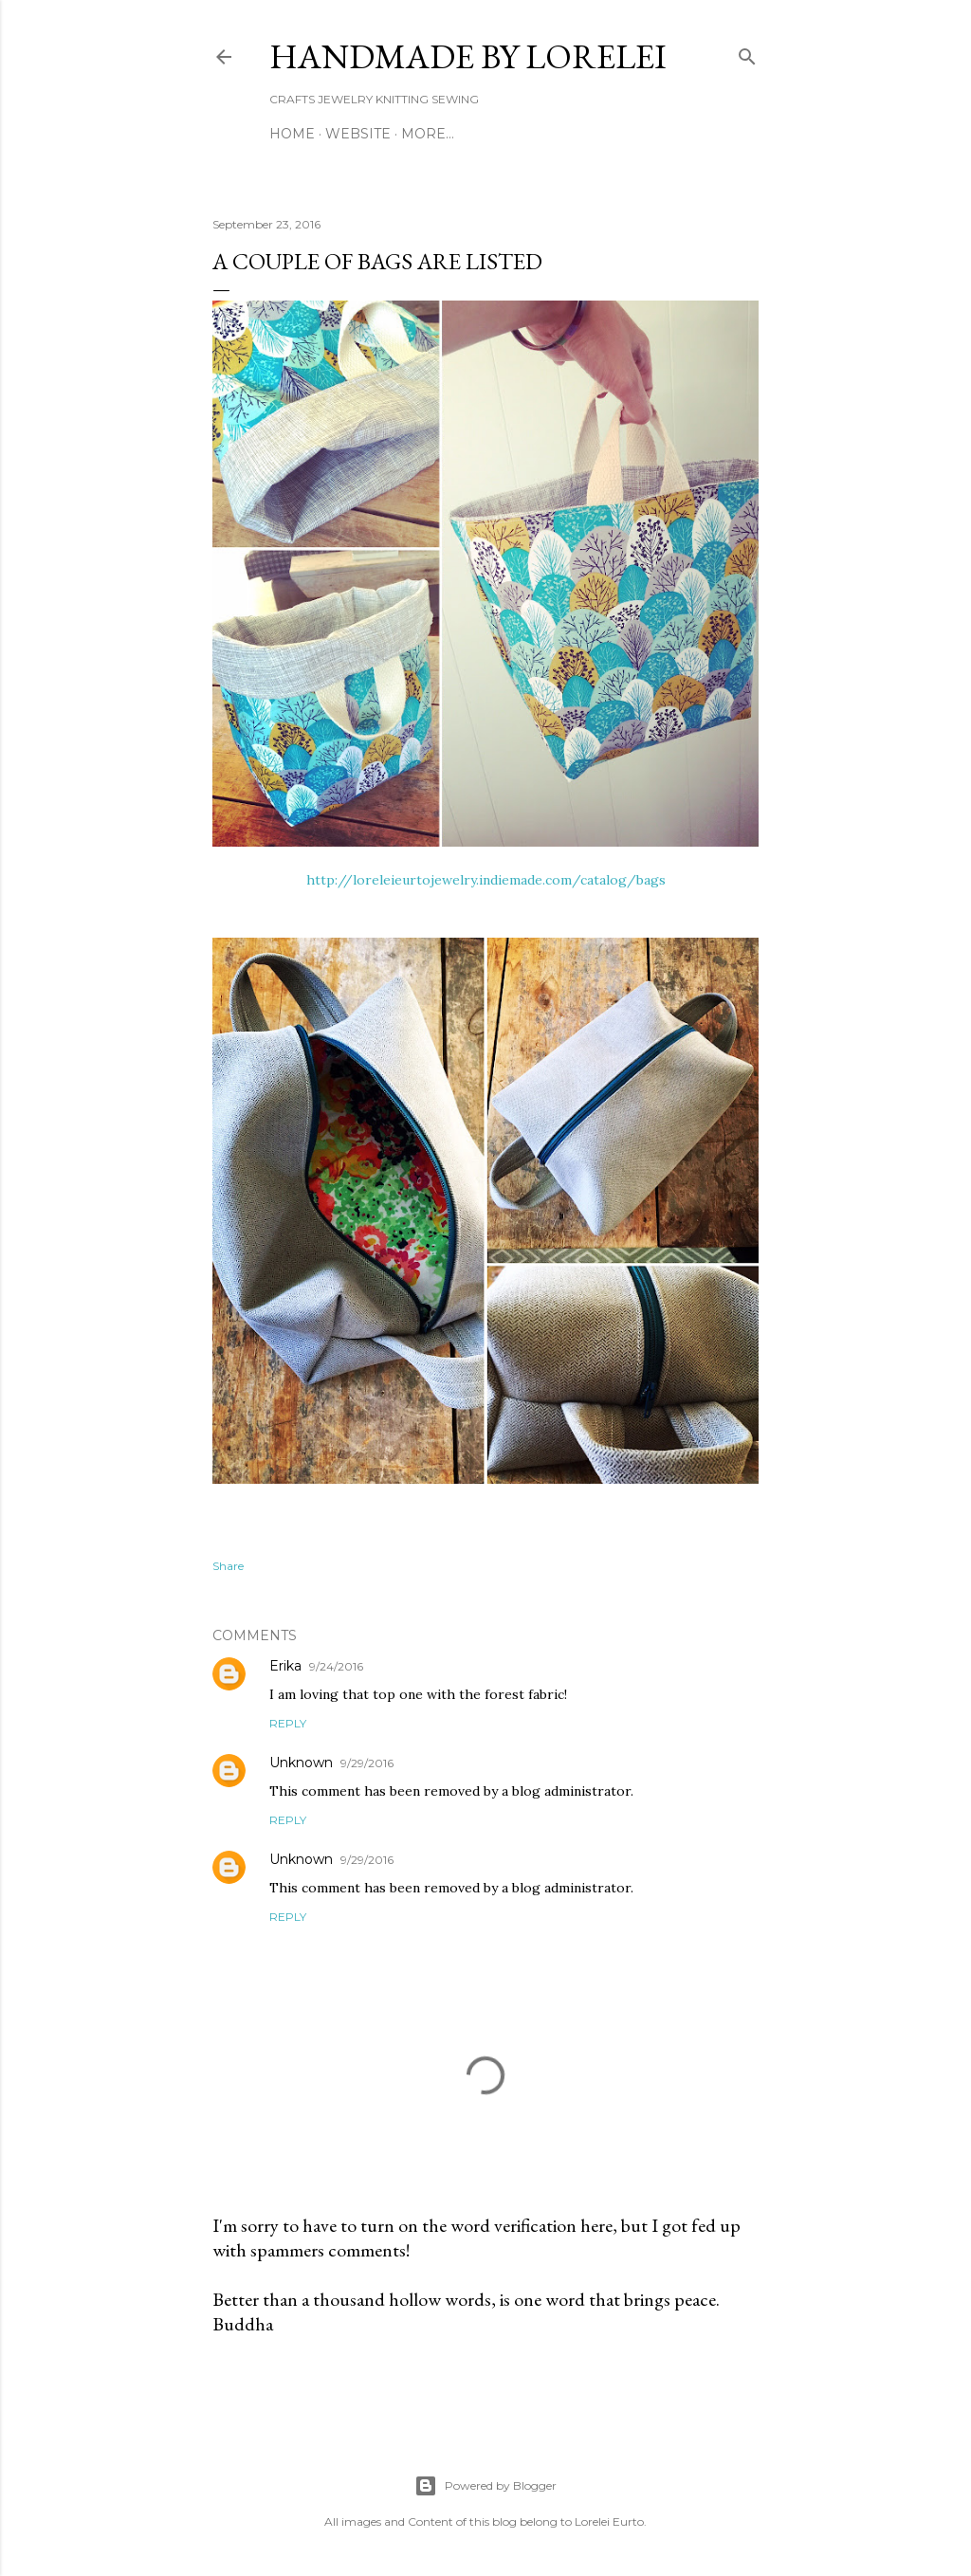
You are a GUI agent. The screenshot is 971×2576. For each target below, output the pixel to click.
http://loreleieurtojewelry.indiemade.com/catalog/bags (486, 879)
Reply (287, 1723)
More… (427, 133)
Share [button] (228, 1566)
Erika (285, 1665)
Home (292, 133)
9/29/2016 (367, 1763)
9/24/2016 (336, 1666)
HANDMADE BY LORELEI (468, 56)
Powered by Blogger (485, 2486)
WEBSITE (358, 133)
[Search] (747, 52)
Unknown (301, 1762)
